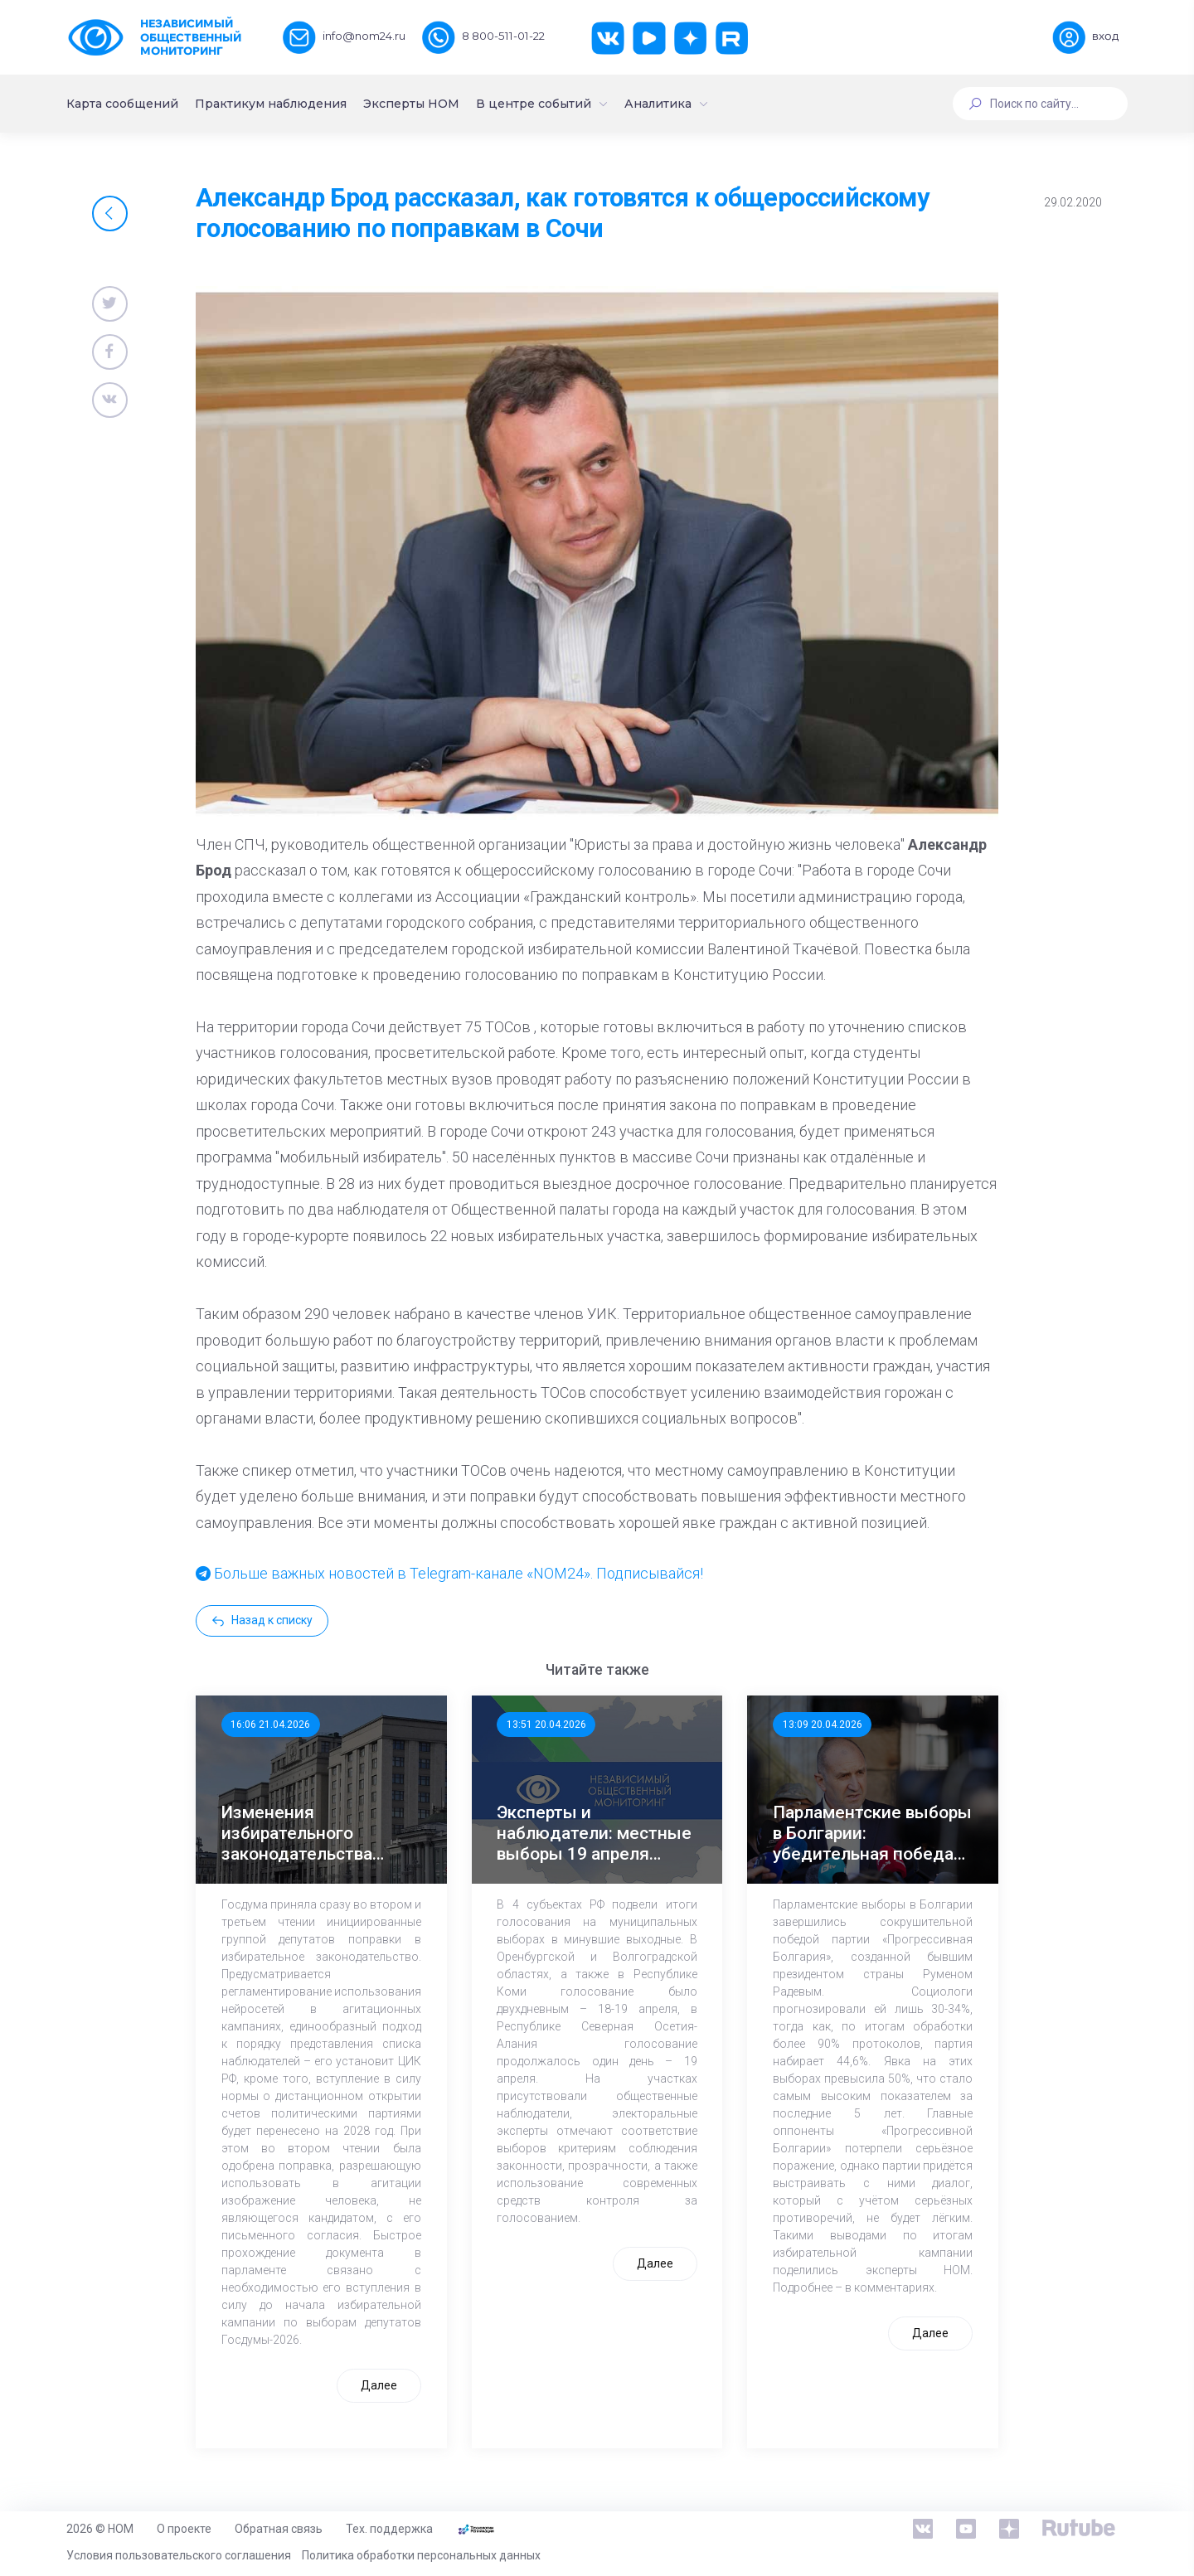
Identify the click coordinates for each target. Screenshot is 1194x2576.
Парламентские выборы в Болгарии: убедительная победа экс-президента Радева (872, 1833)
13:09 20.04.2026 (822, 1724)
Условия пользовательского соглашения (178, 2555)
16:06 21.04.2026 (270, 1724)
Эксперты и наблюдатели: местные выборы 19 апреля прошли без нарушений (594, 1833)
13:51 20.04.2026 (546, 1724)
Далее (379, 2385)
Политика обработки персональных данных (421, 2555)
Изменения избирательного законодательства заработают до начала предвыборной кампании (313, 1833)
